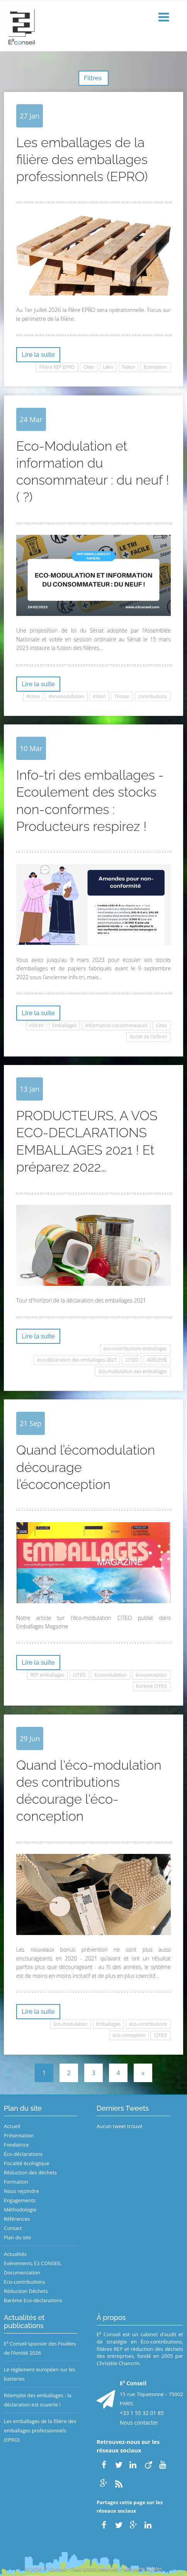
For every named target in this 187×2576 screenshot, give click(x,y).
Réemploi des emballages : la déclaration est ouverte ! (37, 2400)
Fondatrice (16, 2144)
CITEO (132, 1360)
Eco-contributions (24, 2281)
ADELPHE (157, 1360)
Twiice (128, 367)
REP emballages (48, 1675)
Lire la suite (38, 354)
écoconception (151, 1675)
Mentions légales (142, 2568)
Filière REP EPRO (57, 367)
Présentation (19, 2135)
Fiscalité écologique (26, 2163)
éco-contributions (148, 2024)
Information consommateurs (116, 1025)
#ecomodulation (66, 696)
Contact (13, 2228)
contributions (152, 696)
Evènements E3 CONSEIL (32, 2263)
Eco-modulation (70, 2024)
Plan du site (17, 2237)
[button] (164, 17)
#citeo (33, 696)
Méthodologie (20, 2209)
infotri (99, 696)
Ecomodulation (110, 1675)
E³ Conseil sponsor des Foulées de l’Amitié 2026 (40, 2348)
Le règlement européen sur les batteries (39, 2374)
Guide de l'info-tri (148, 1036)
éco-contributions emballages (135, 1348)
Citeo (88, 367)
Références (17, 2218)
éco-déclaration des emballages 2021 (77, 1360)
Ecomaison (155, 367)
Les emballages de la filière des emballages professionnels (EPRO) (40, 2430)
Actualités (15, 2253)
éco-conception (129, 2035)
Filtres (93, 78)
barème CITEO (151, 1686)
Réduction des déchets (30, 2172)
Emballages (64, 1025)
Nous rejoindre (21, 2191)
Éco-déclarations (23, 2153)
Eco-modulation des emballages (133, 1371)
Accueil (12, 2126)
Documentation (22, 2272)
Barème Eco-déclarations (33, 2300)
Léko (108, 367)
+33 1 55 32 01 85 (142, 2413)
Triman (122, 696)
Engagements (20, 2200)
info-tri (36, 1025)
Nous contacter (139, 2422)
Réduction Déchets (26, 2291)
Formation (16, 2181)
